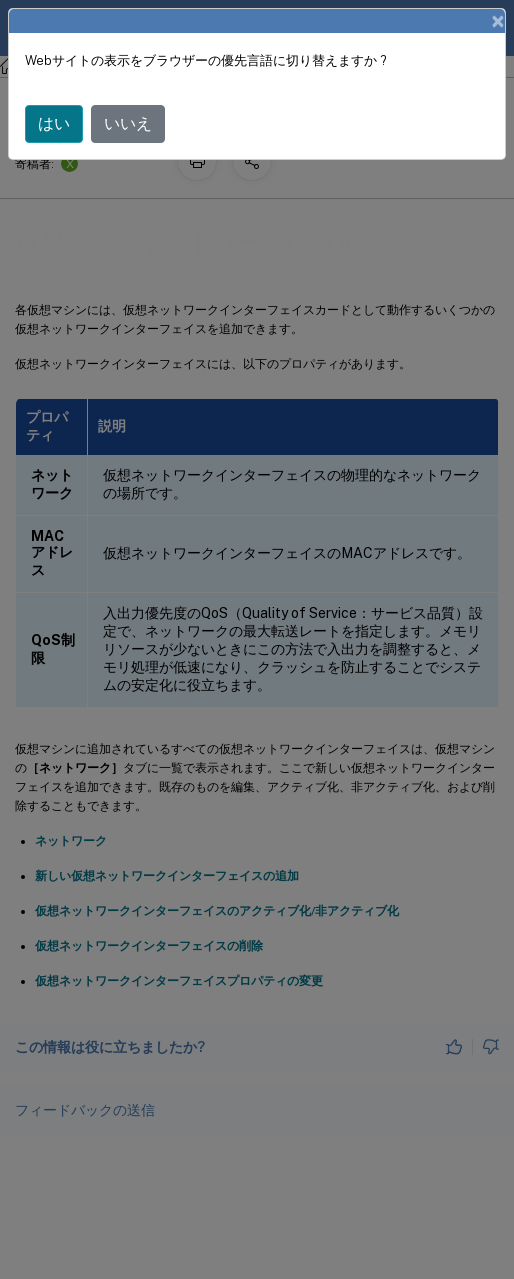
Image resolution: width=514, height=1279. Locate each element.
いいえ (128, 123)
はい (54, 123)
